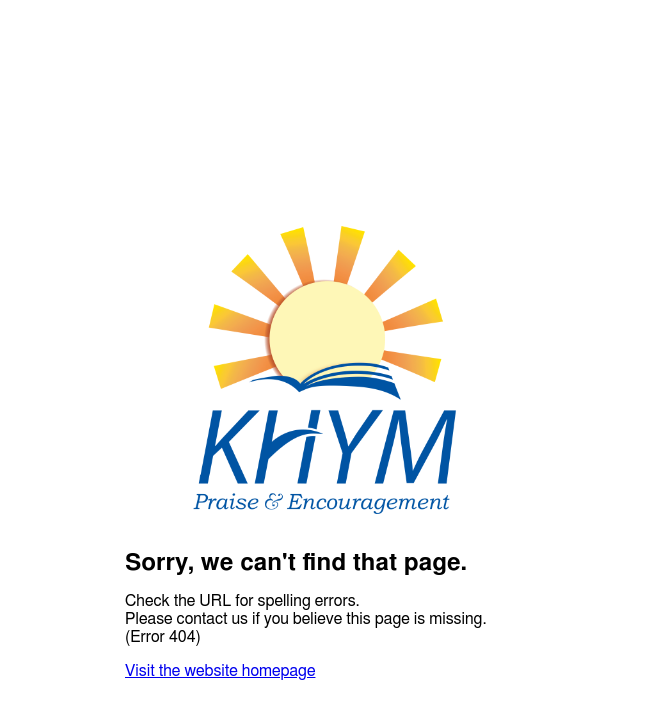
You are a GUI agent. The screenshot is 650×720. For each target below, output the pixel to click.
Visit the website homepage (220, 671)
